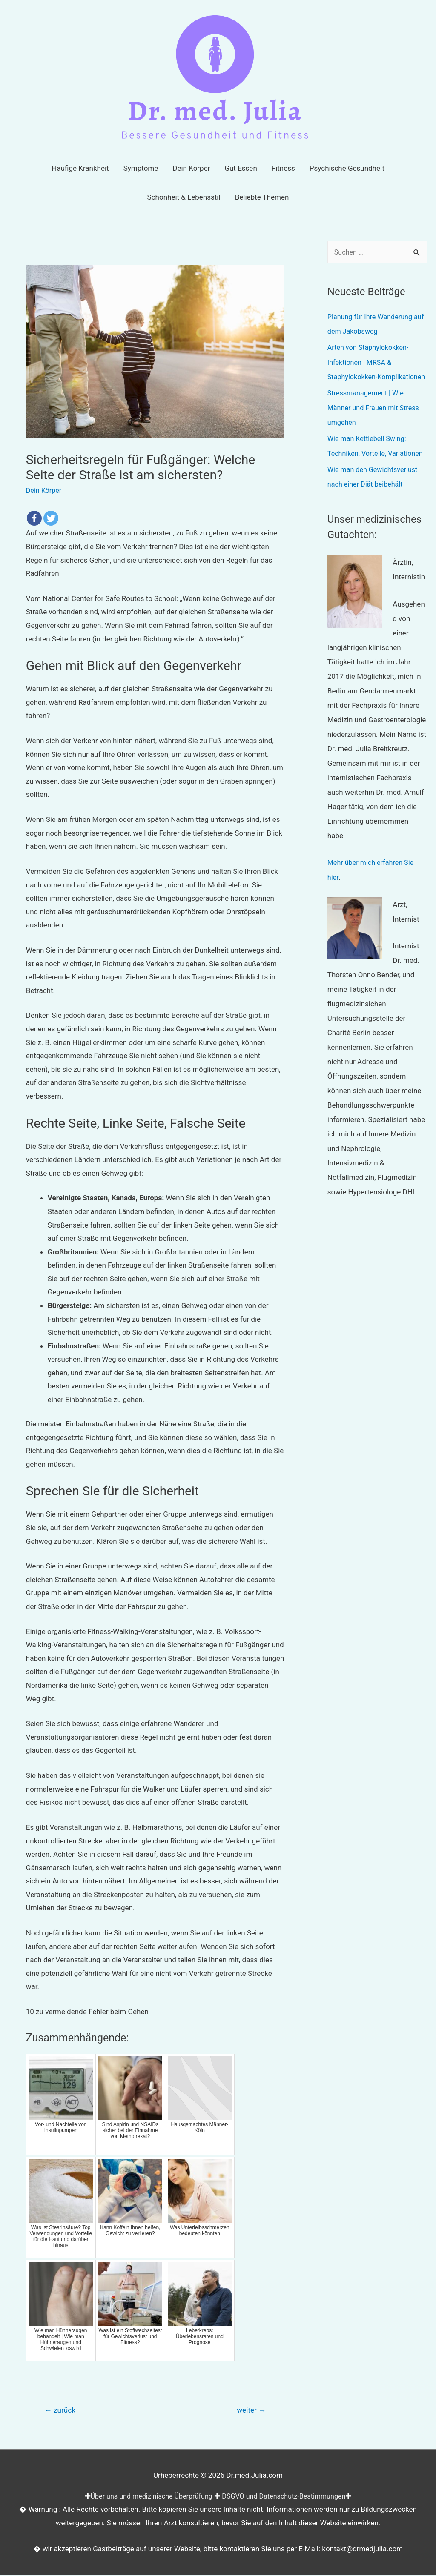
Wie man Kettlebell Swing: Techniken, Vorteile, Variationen (368, 467)
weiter (250, 2410)
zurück (61, 2410)
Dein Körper (44, 490)
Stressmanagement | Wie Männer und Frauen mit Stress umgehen (375, 422)
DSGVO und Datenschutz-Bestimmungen (287, 2497)
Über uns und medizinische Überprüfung (148, 2497)
